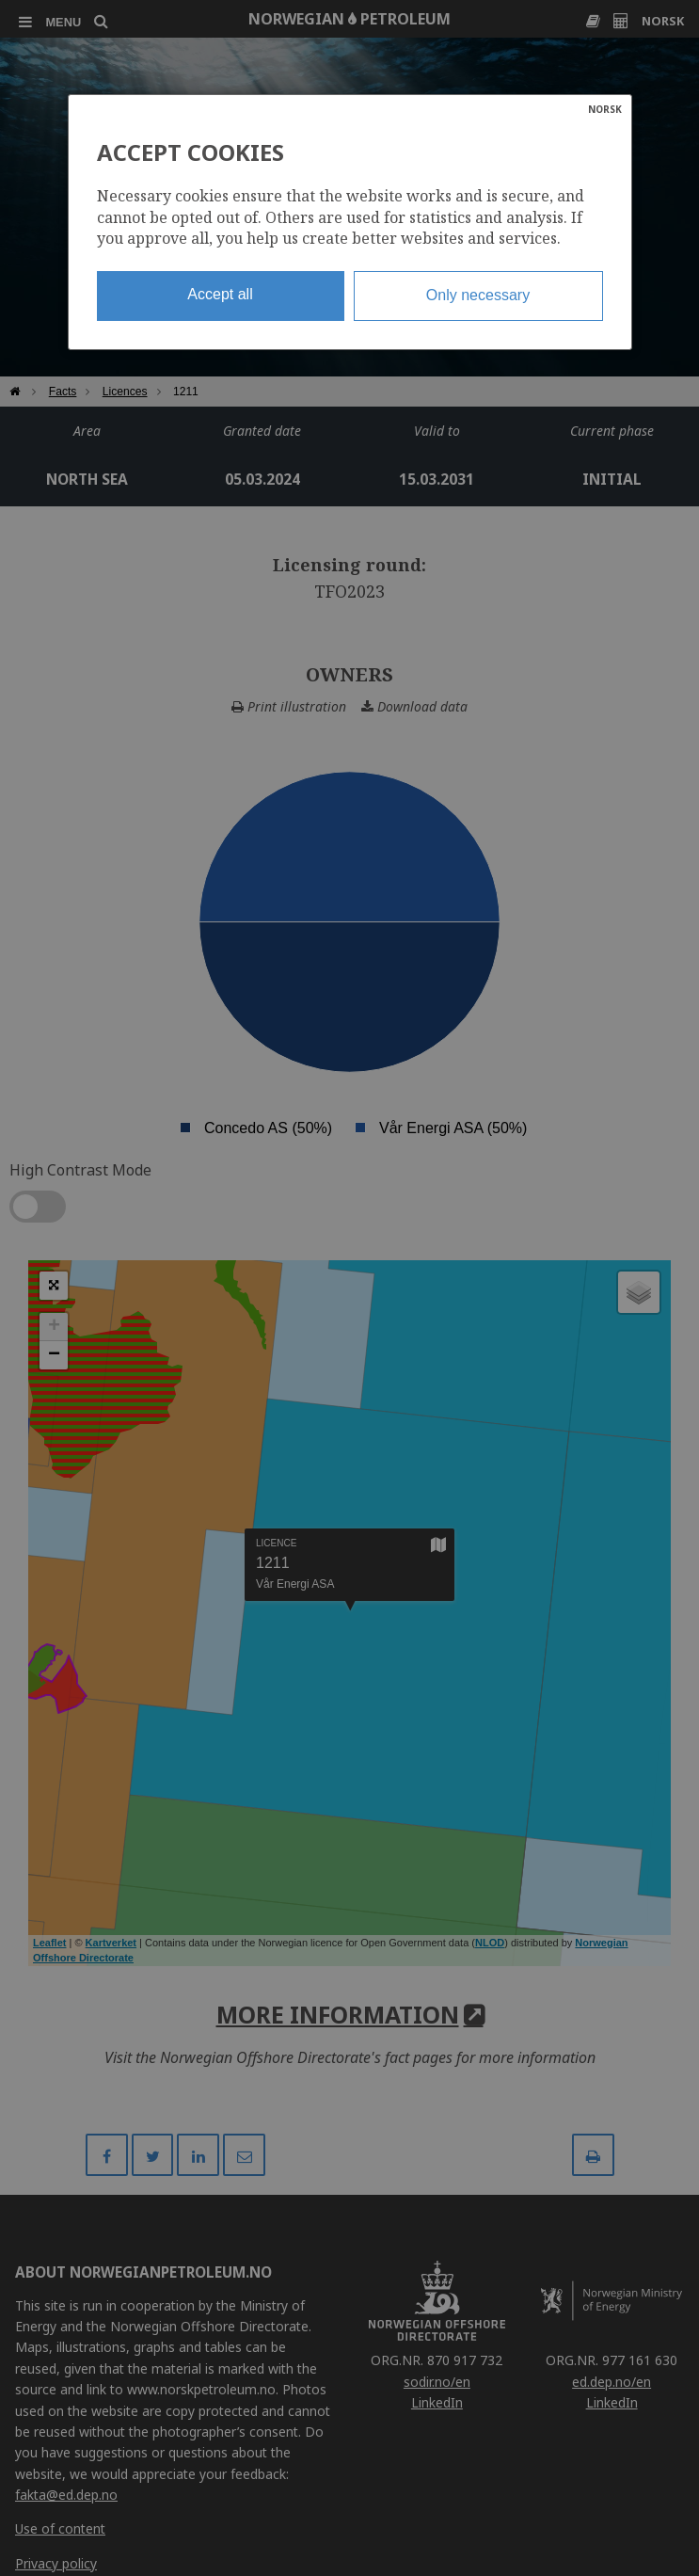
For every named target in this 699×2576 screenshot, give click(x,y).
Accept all (219, 294)
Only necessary (478, 295)
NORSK (605, 109)
